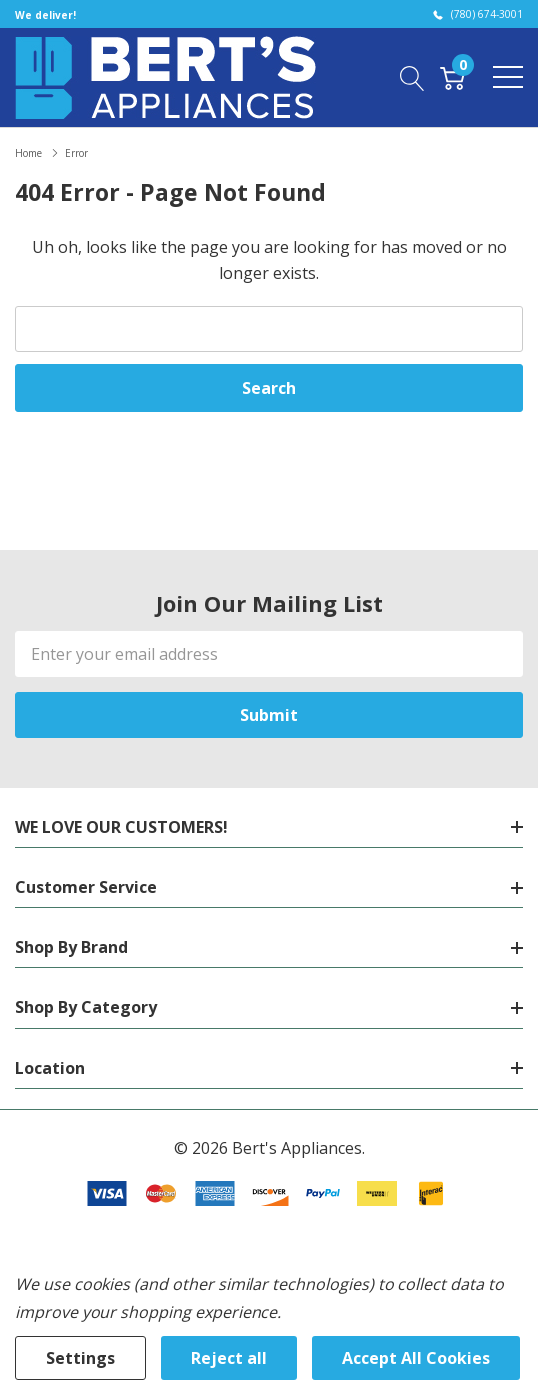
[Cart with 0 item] (452, 77)
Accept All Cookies (416, 1358)
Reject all (229, 1358)
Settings (80, 1358)
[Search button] (412, 77)
